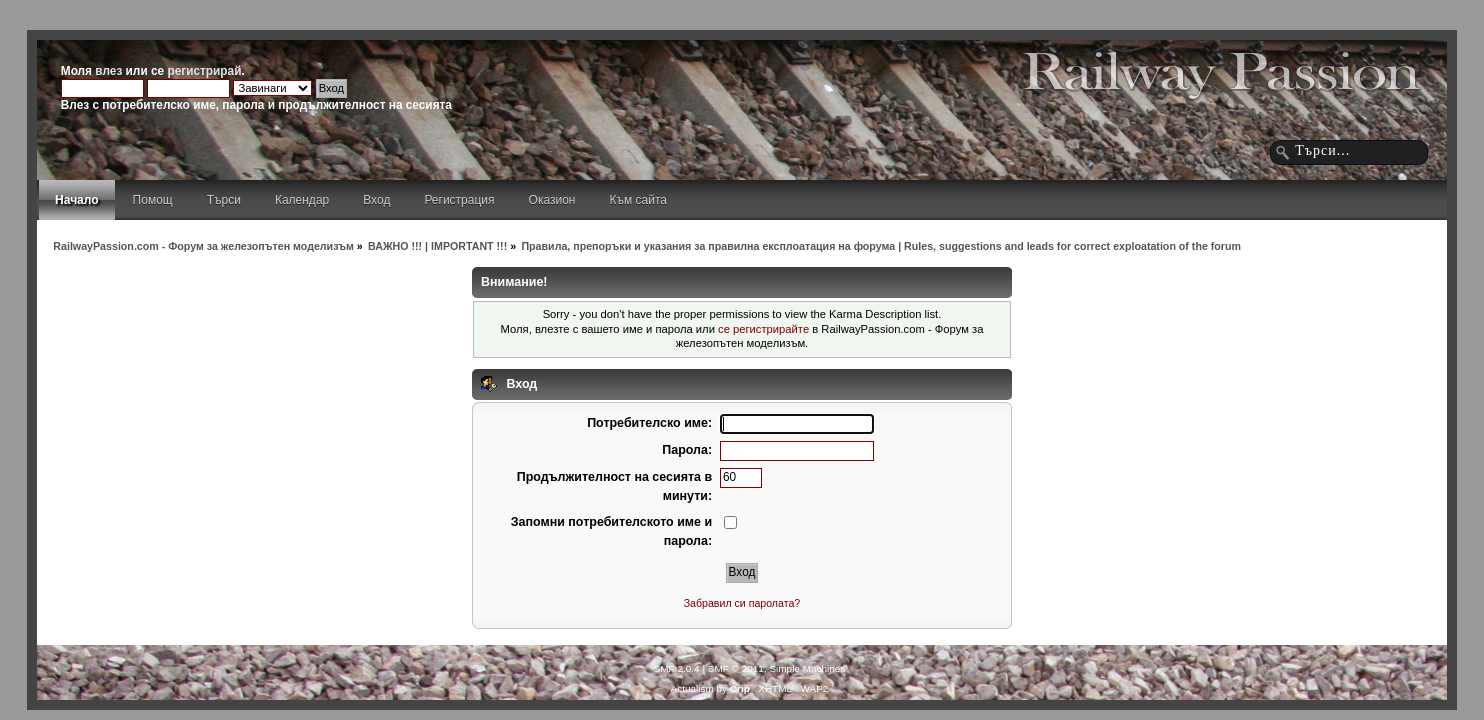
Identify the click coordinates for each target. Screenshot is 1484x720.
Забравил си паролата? (742, 603)
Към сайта (638, 200)
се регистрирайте (763, 329)
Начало (76, 200)
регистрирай (204, 71)
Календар (302, 200)
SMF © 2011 (736, 668)
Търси (224, 200)
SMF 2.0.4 (677, 668)
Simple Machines (807, 668)
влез (108, 71)
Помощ (153, 200)
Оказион (552, 200)
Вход (376, 200)
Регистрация (459, 200)
